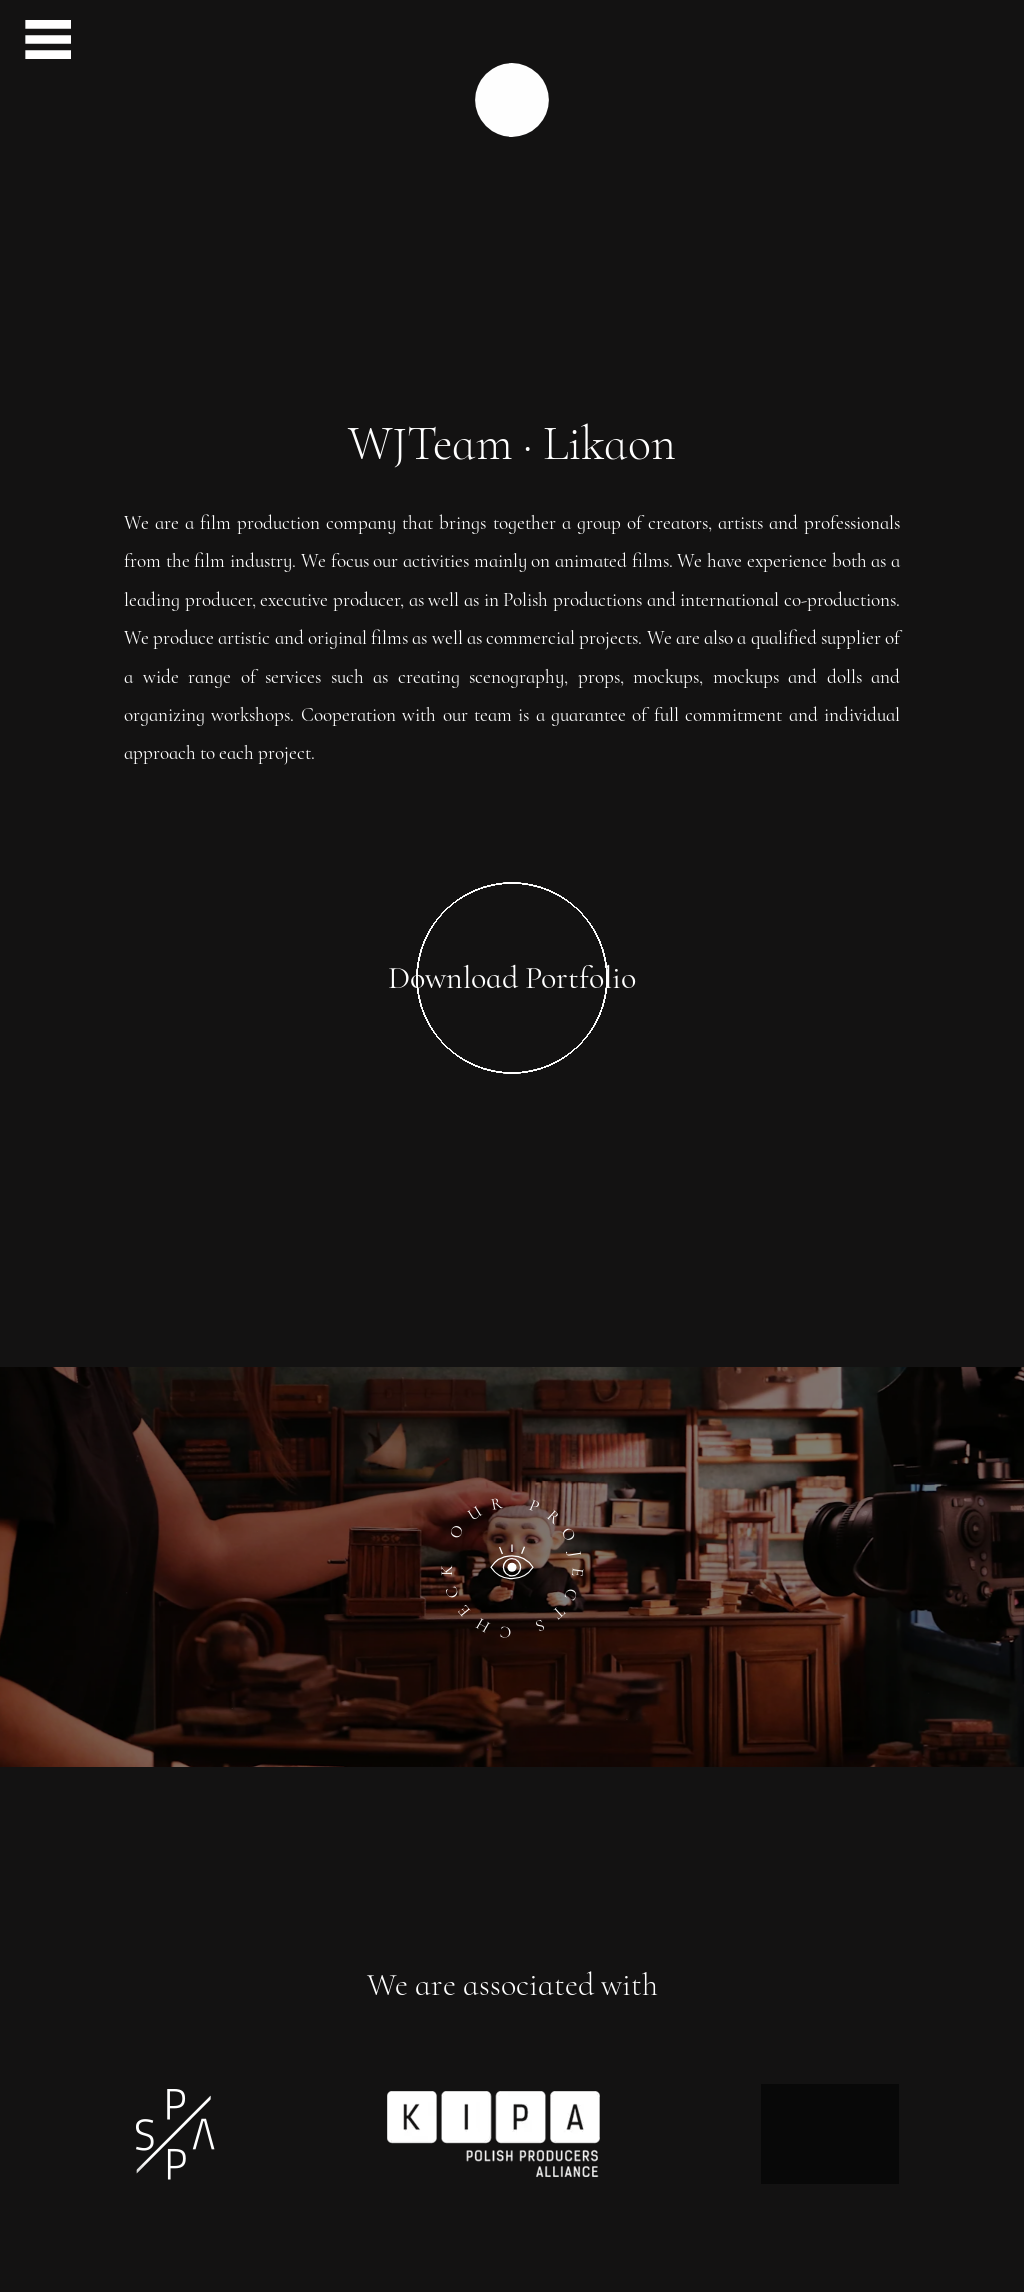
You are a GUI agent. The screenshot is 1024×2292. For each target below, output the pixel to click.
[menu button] (40, 43)
